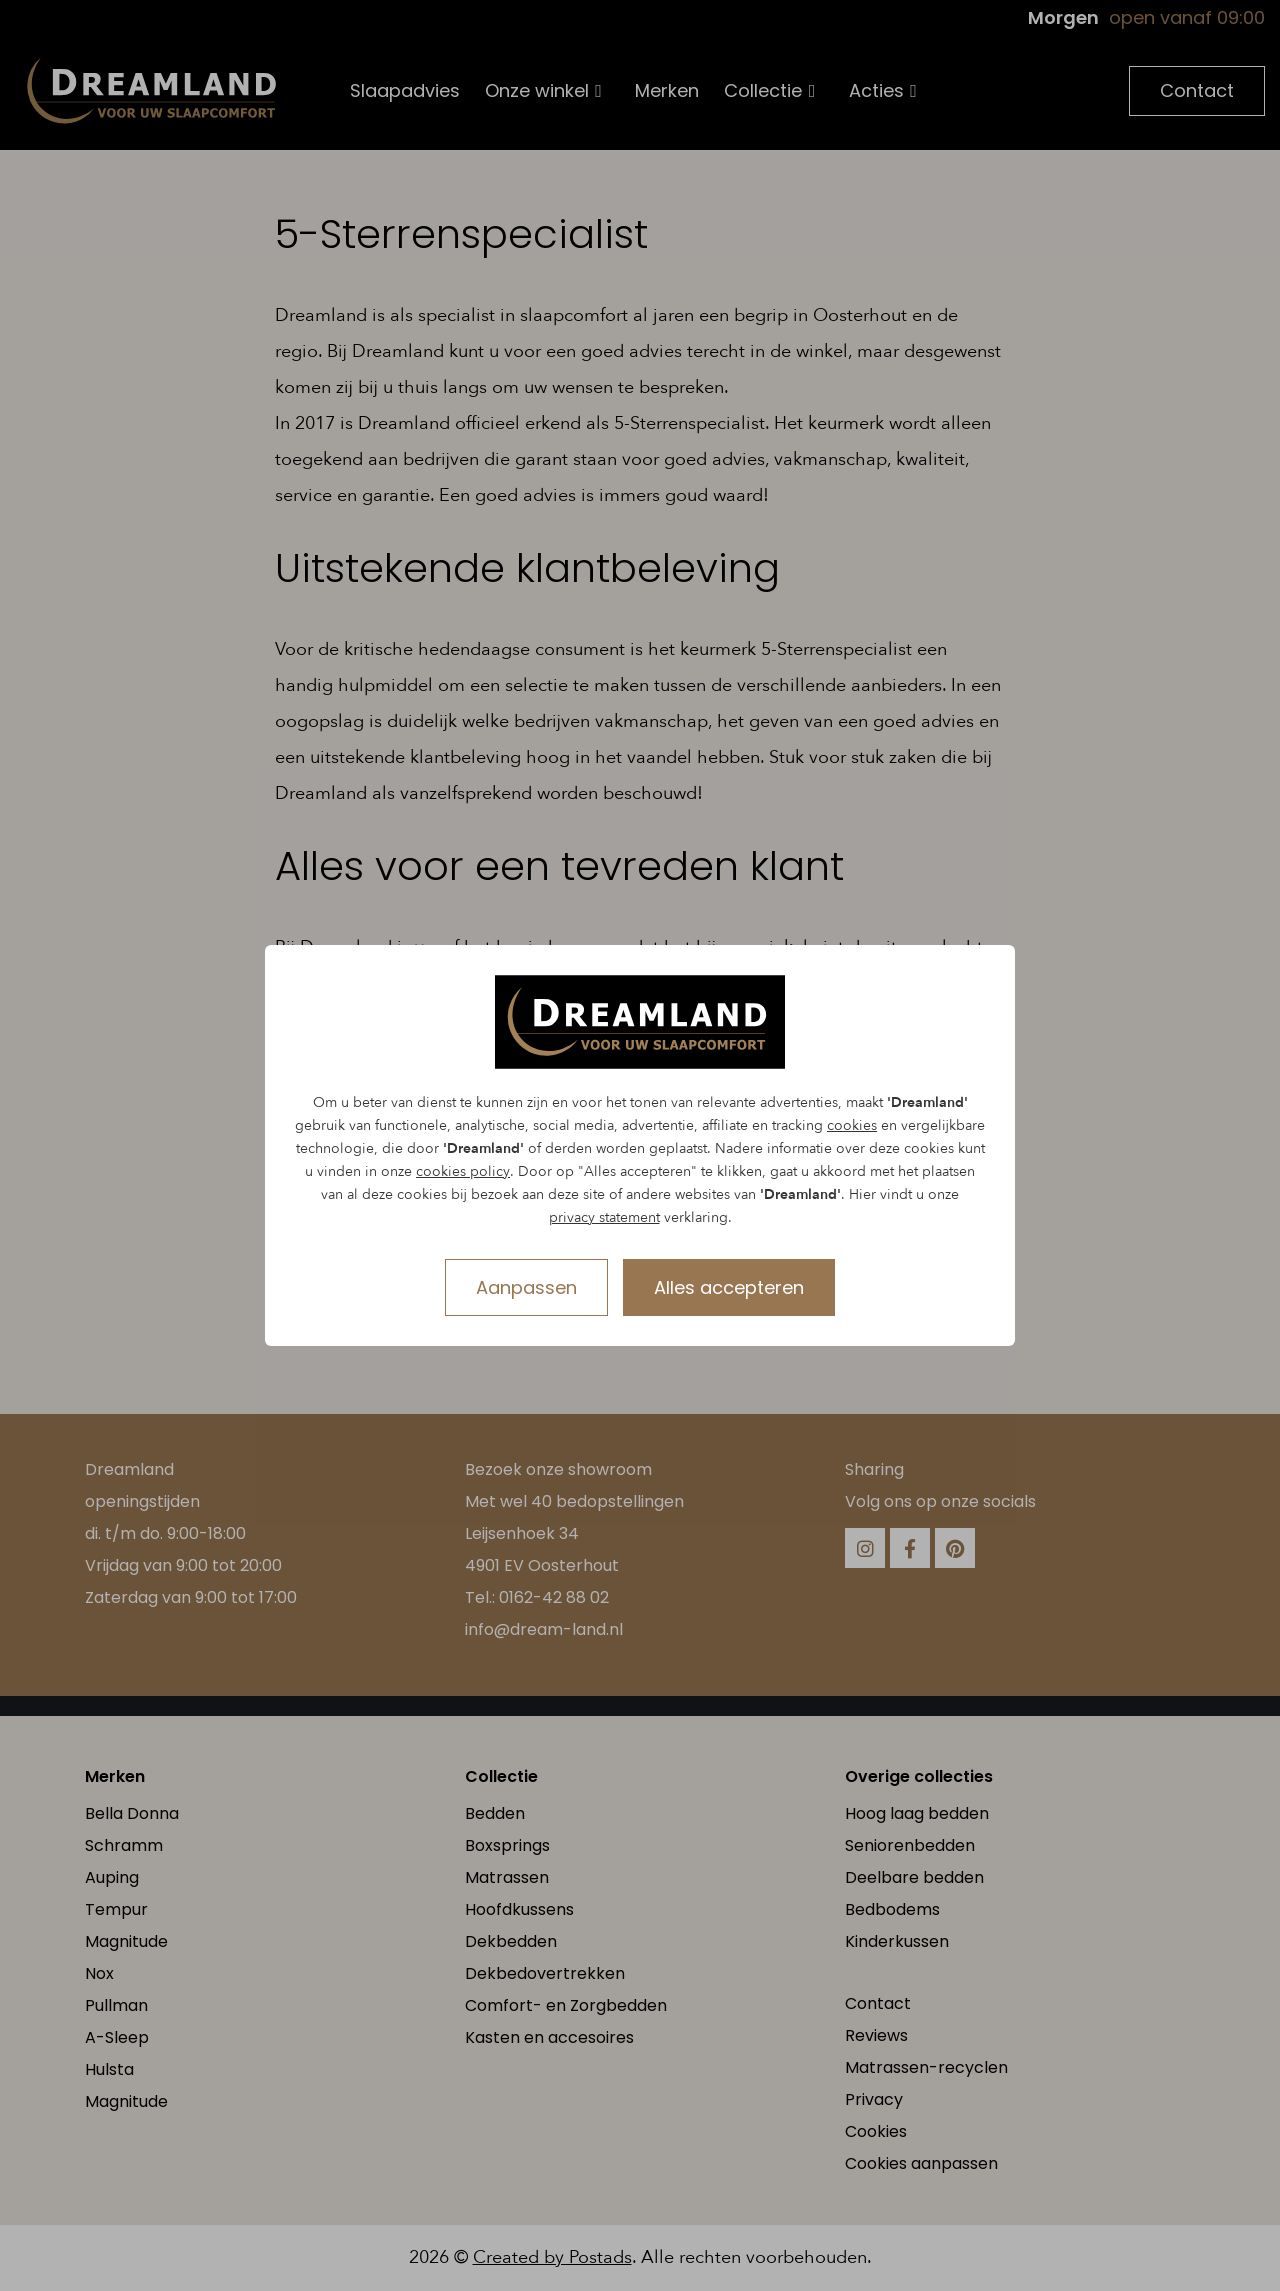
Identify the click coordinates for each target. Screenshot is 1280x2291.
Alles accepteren (729, 1287)
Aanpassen (526, 1287)
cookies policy (463, 1171)
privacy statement (604, 1217)
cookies (852, 1125)
